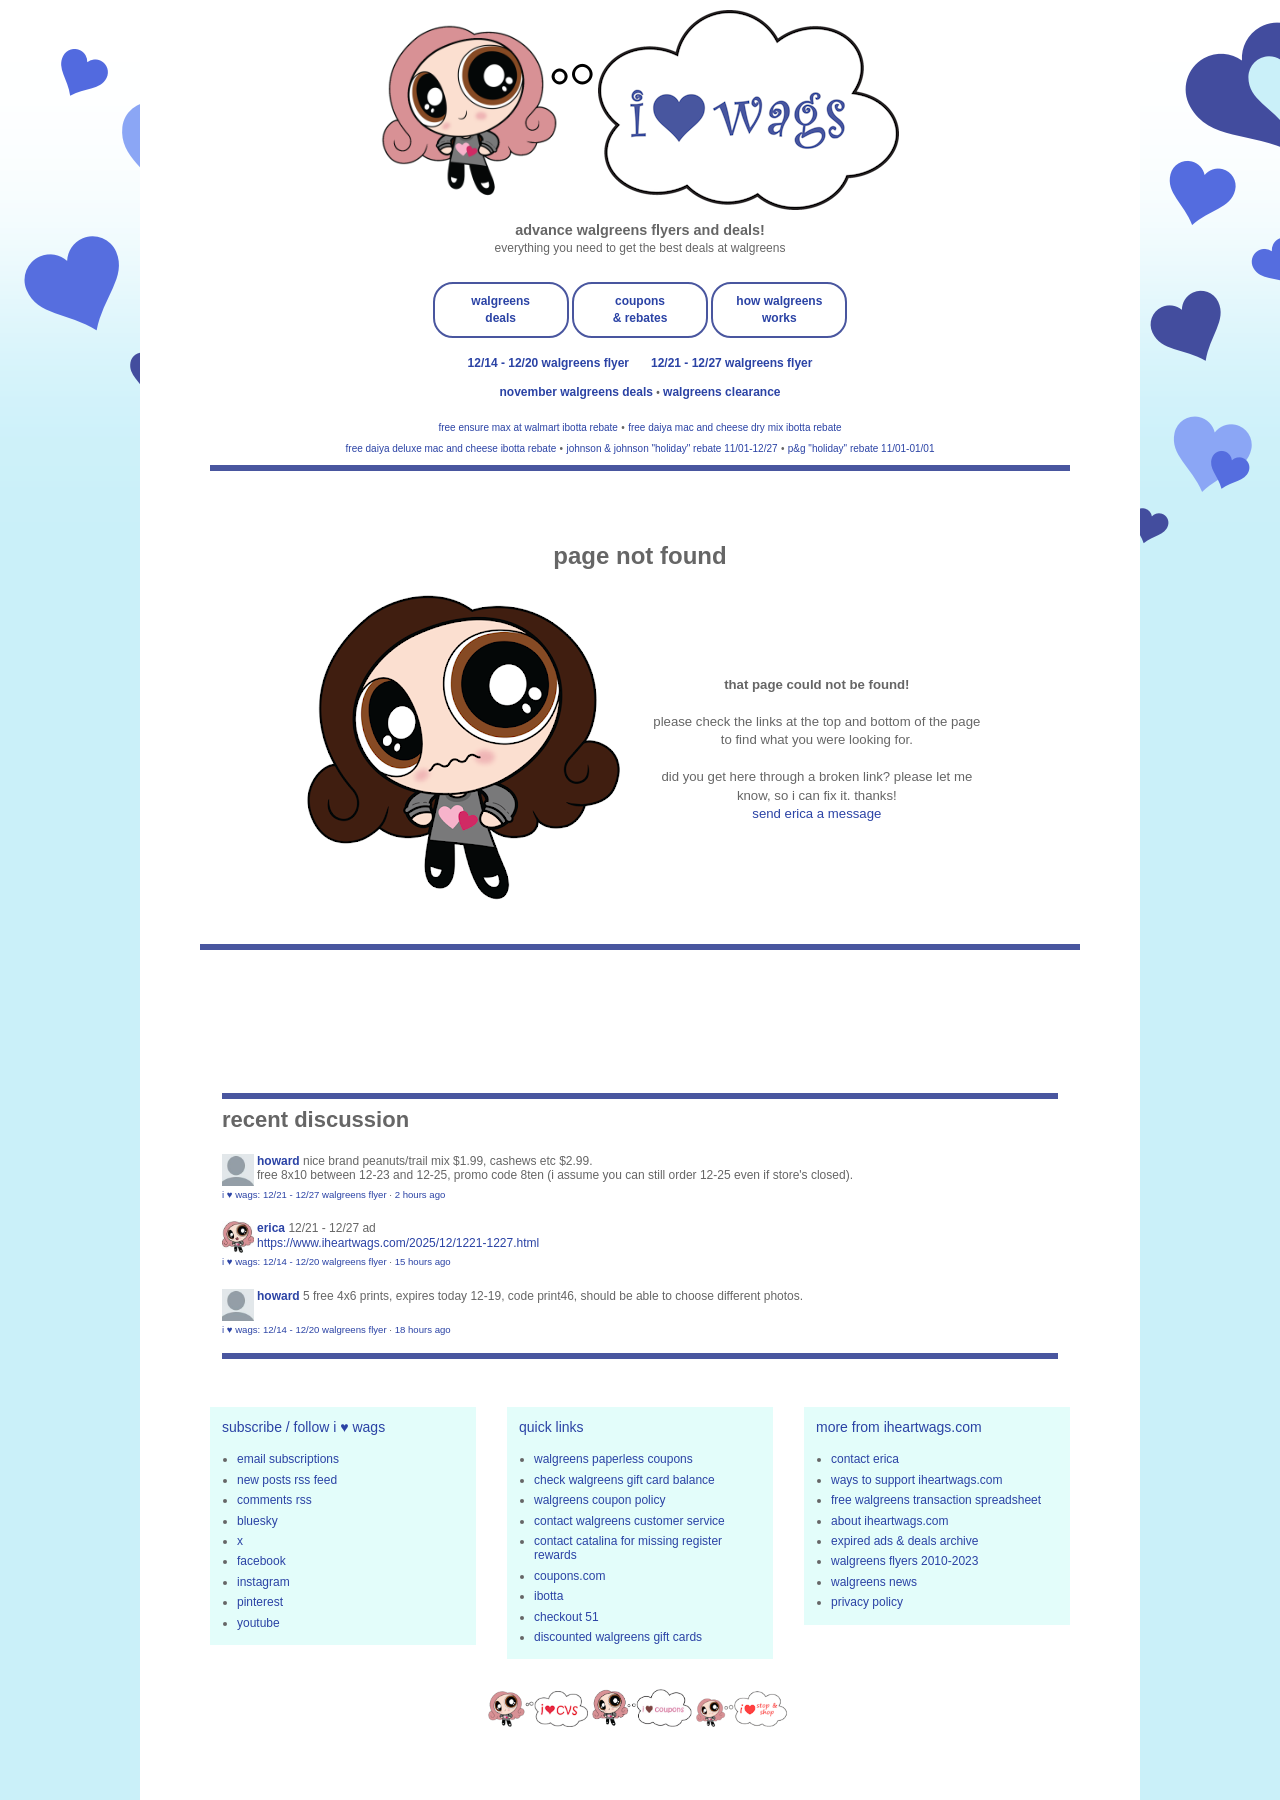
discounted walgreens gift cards (618, 1637)
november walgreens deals (578, 392)
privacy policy (867, 1602)
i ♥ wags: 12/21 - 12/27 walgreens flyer (304, 1194)
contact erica (865, 1459)
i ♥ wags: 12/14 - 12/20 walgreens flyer (304, 1261)
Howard (278, 1161)
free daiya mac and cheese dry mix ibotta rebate (734, 427)
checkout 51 (566, 1617)
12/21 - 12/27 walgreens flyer (731, 363)
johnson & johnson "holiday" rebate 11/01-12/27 (671, 448)
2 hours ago (420, 1194)
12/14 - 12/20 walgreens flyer (548, 363)
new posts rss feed (287, 1480)
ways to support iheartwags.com (916, 1480)
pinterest (260, 1602)
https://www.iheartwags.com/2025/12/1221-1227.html (398, 1243)
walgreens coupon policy (599, 1500)
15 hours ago (423, 1261)
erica (271, 1228)
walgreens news (874, 1582)
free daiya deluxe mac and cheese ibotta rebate (451, 448)
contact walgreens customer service (629, 1521)
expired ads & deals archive (904, 1541)
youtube (258, 1623)
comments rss (274, 1500)
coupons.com (569, 1576)
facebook (261, 1561)
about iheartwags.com (889, 1521)
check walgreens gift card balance (624, 1480)
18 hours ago (423, 1329)
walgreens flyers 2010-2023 (904, 1561)
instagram (263, 1582)
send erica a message (816, 813)
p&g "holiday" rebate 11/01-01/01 (861, 448)
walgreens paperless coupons (613, 1459)
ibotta (548, 1596)
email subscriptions (288, 1459)
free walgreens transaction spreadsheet (936, 1500)
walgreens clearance (721, 392)
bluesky (257, 1521)
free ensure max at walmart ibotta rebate (528, 427)
